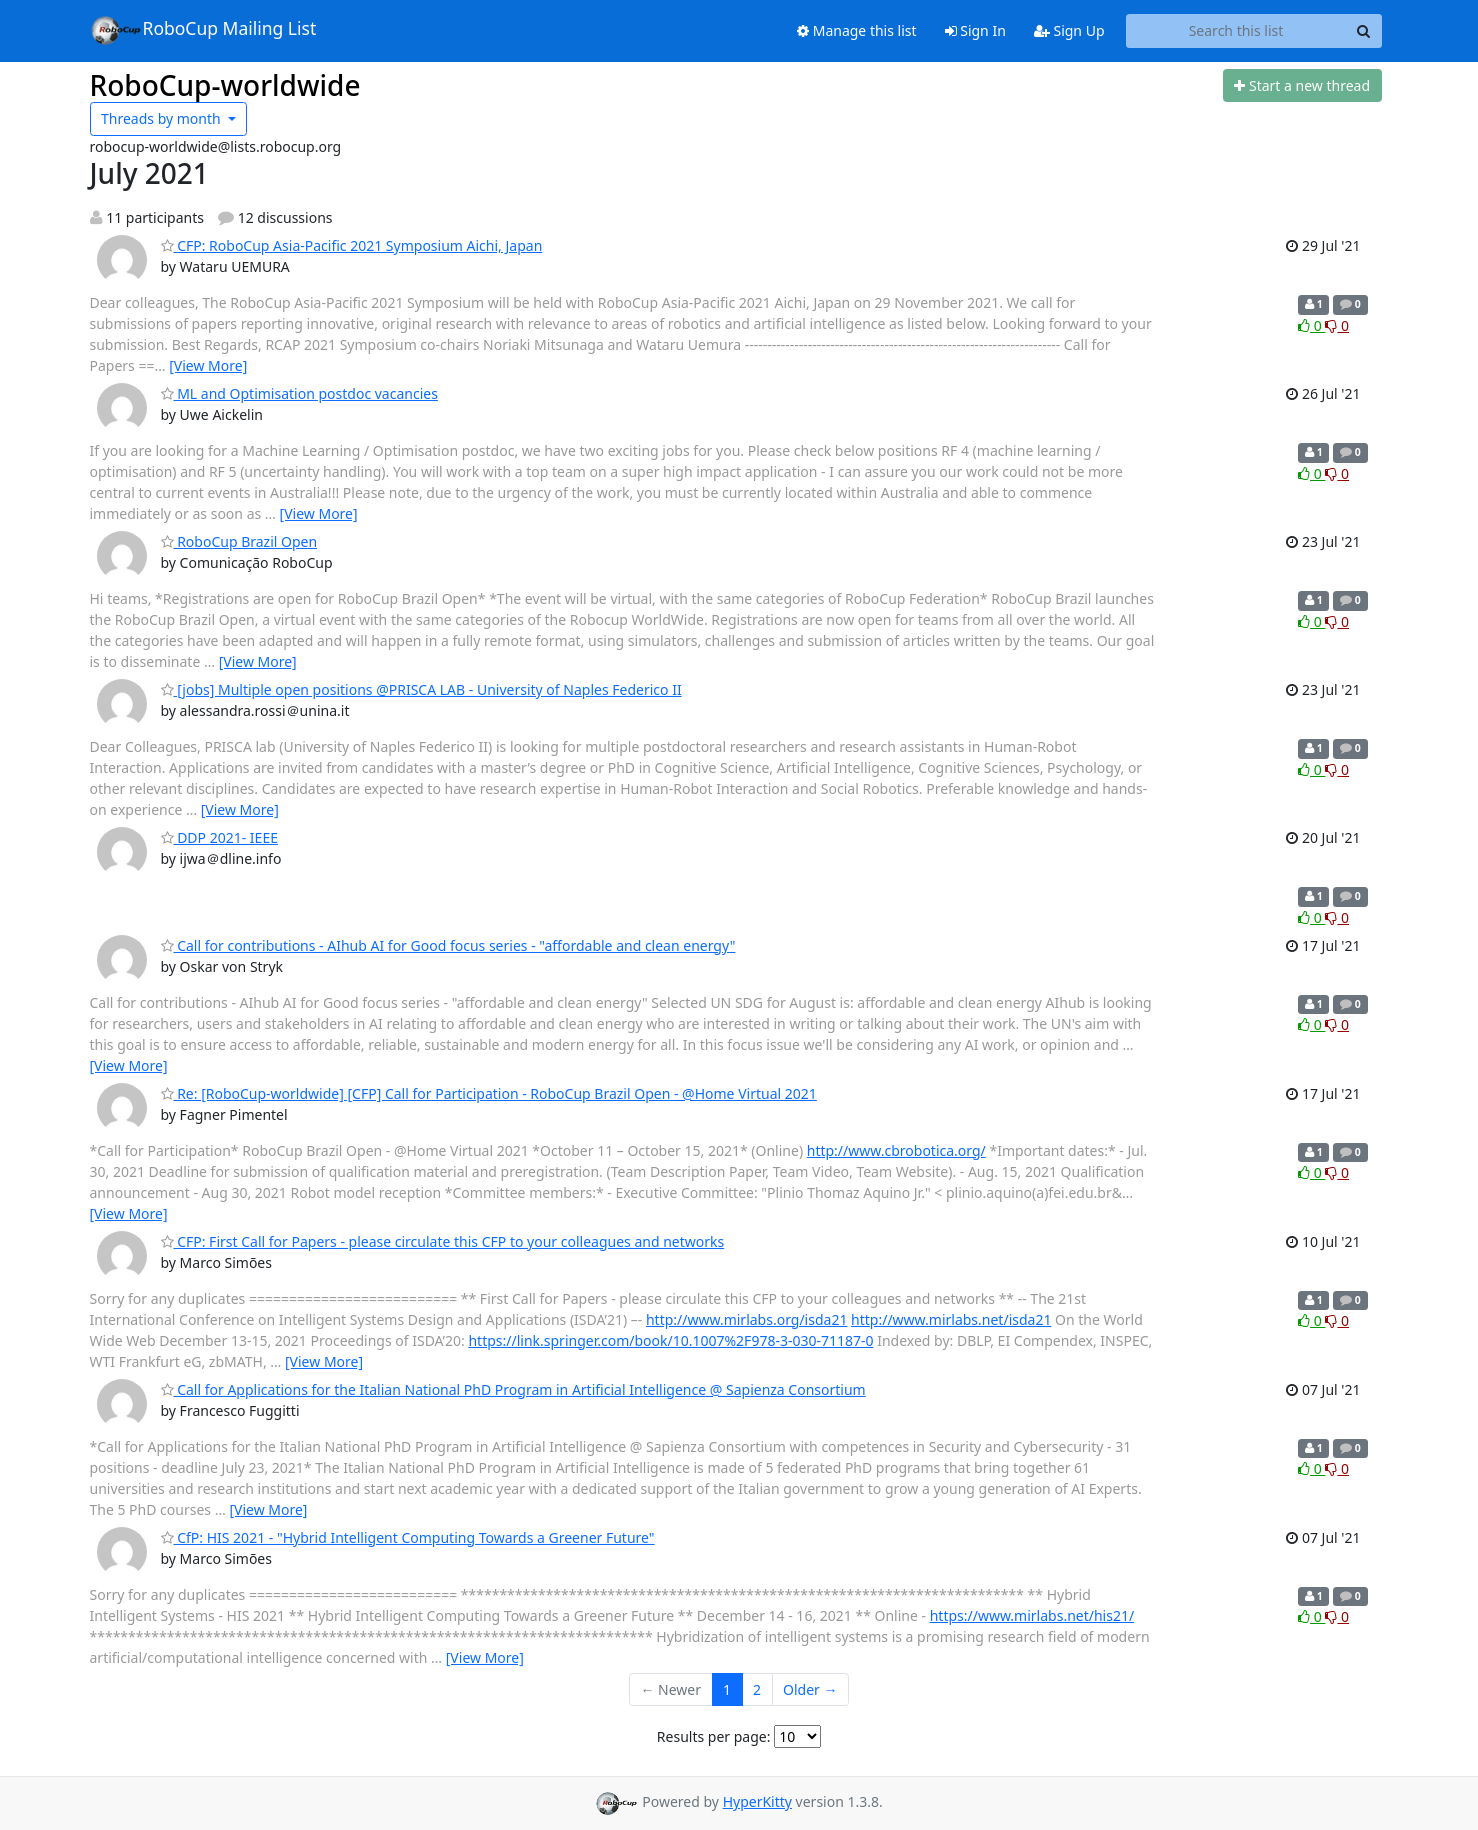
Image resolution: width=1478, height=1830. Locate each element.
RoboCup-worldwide (225, 85)
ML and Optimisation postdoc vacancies (299, 393)
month (162, 118)
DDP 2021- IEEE (219, 837)
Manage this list (857, 30)
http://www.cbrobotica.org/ (896, 1150)
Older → (810, 1689)
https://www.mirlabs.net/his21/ (1032, 1615)
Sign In (975, 30)
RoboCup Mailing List (203, 30)
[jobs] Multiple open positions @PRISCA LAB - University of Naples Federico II (421, 689)
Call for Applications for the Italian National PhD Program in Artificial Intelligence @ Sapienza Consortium (513, 1389)
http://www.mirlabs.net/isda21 (951, 1319)
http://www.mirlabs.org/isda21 (747, 1319)
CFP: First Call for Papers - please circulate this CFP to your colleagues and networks (443, 1241)
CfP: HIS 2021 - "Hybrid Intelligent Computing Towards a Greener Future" (408, 1537)
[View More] (208, 365)
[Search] (1364, 31)
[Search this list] (1236, 31)
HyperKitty (757, 1801)
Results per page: (714, 1736)
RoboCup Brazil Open (239, 541)
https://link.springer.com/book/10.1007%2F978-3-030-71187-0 (670, 1340)
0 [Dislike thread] (1337, 325)
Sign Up (1069, 30)
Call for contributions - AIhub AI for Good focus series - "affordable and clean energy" (448, 945)
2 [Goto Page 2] (757, 1689)
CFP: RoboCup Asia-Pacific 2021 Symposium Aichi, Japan (352, 245)
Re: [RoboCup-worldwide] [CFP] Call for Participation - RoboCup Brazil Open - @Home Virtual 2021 (489, 1093)
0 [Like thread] (1311, 325)
